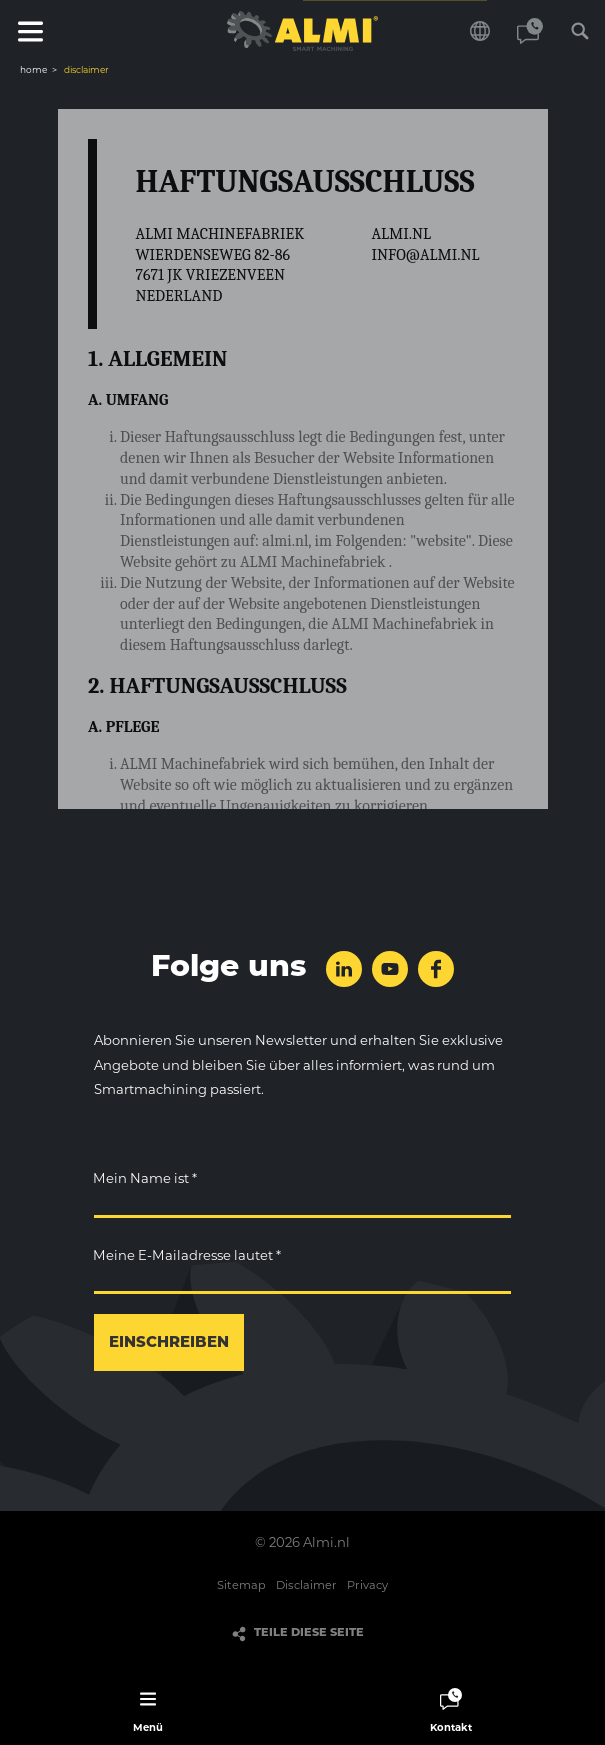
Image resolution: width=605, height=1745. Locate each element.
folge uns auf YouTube (390, 969)
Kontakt (530, 31)
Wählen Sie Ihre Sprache (480, 31)
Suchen (580, 31)
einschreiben (169, 1343)
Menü (30, 31)
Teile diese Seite (309, 1633)
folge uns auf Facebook (436, 969)
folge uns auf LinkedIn (344, 969)
